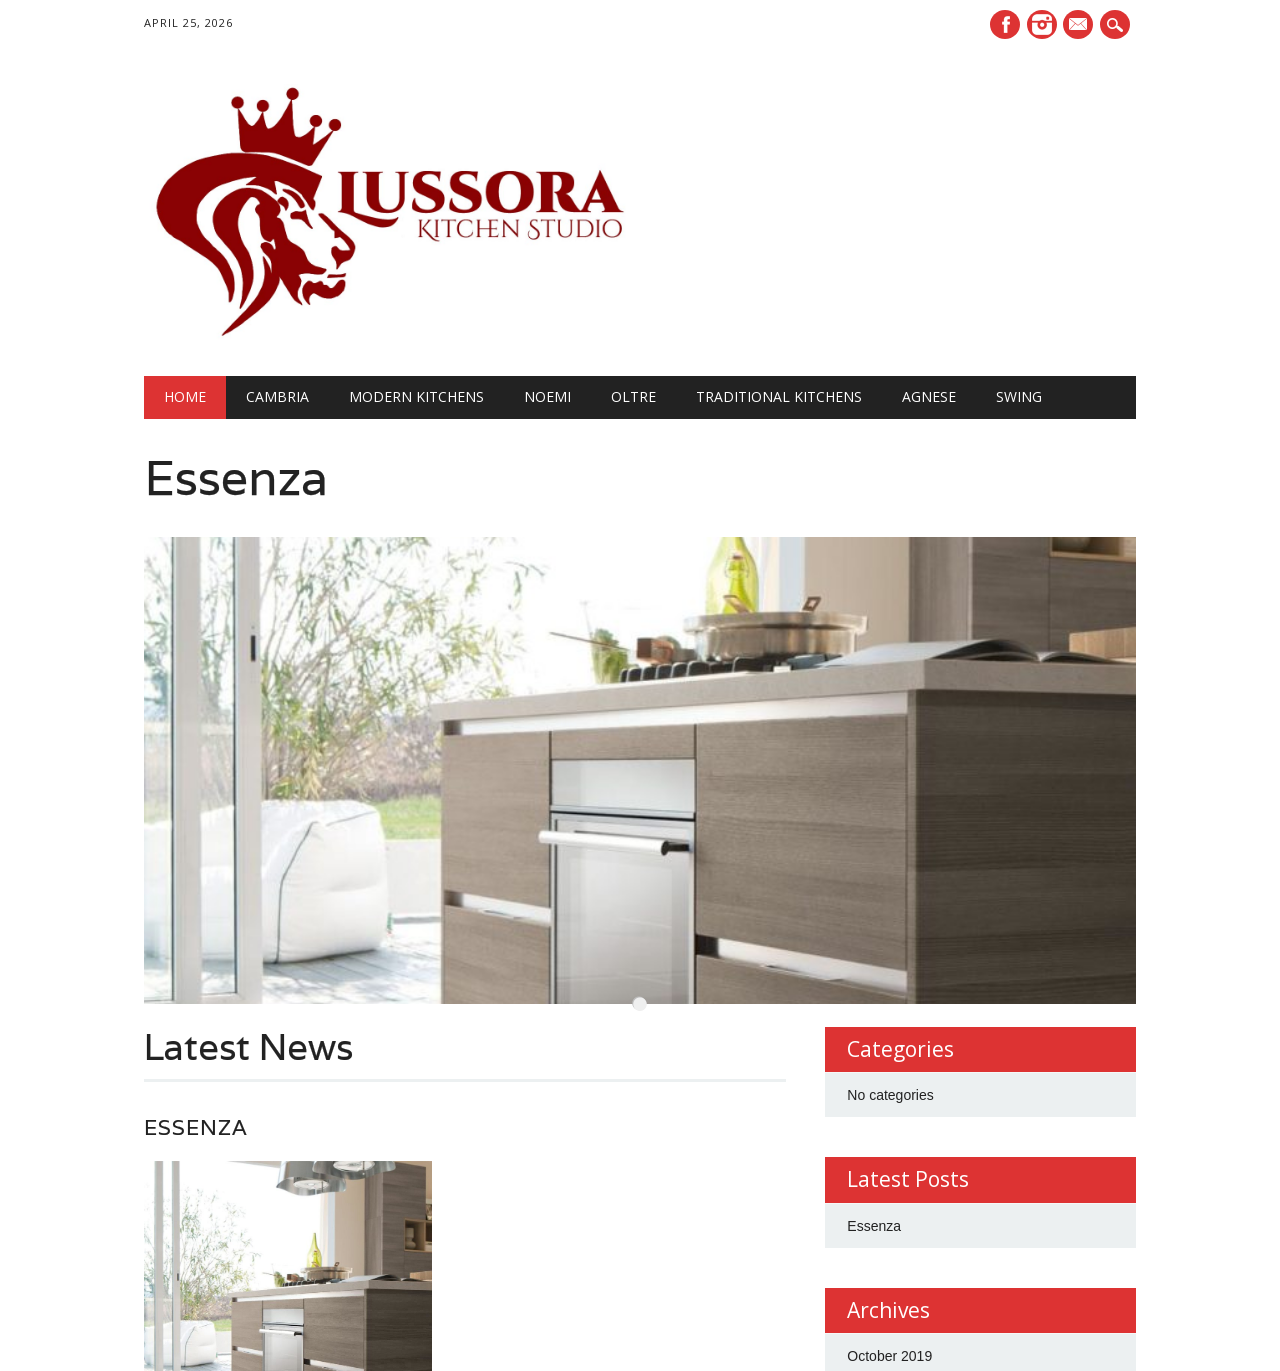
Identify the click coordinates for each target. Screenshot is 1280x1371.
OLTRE (633, 396)
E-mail (1081, 26)
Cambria (277, 396)
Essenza (236, 477)
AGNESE (929, 396)
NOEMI (547, 396)
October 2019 (889, 1304)
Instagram (1042, 24)
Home (185, 396)
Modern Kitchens (416, 396)
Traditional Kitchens (779, 396)
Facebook (1005, 24)
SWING (1019, 396)
